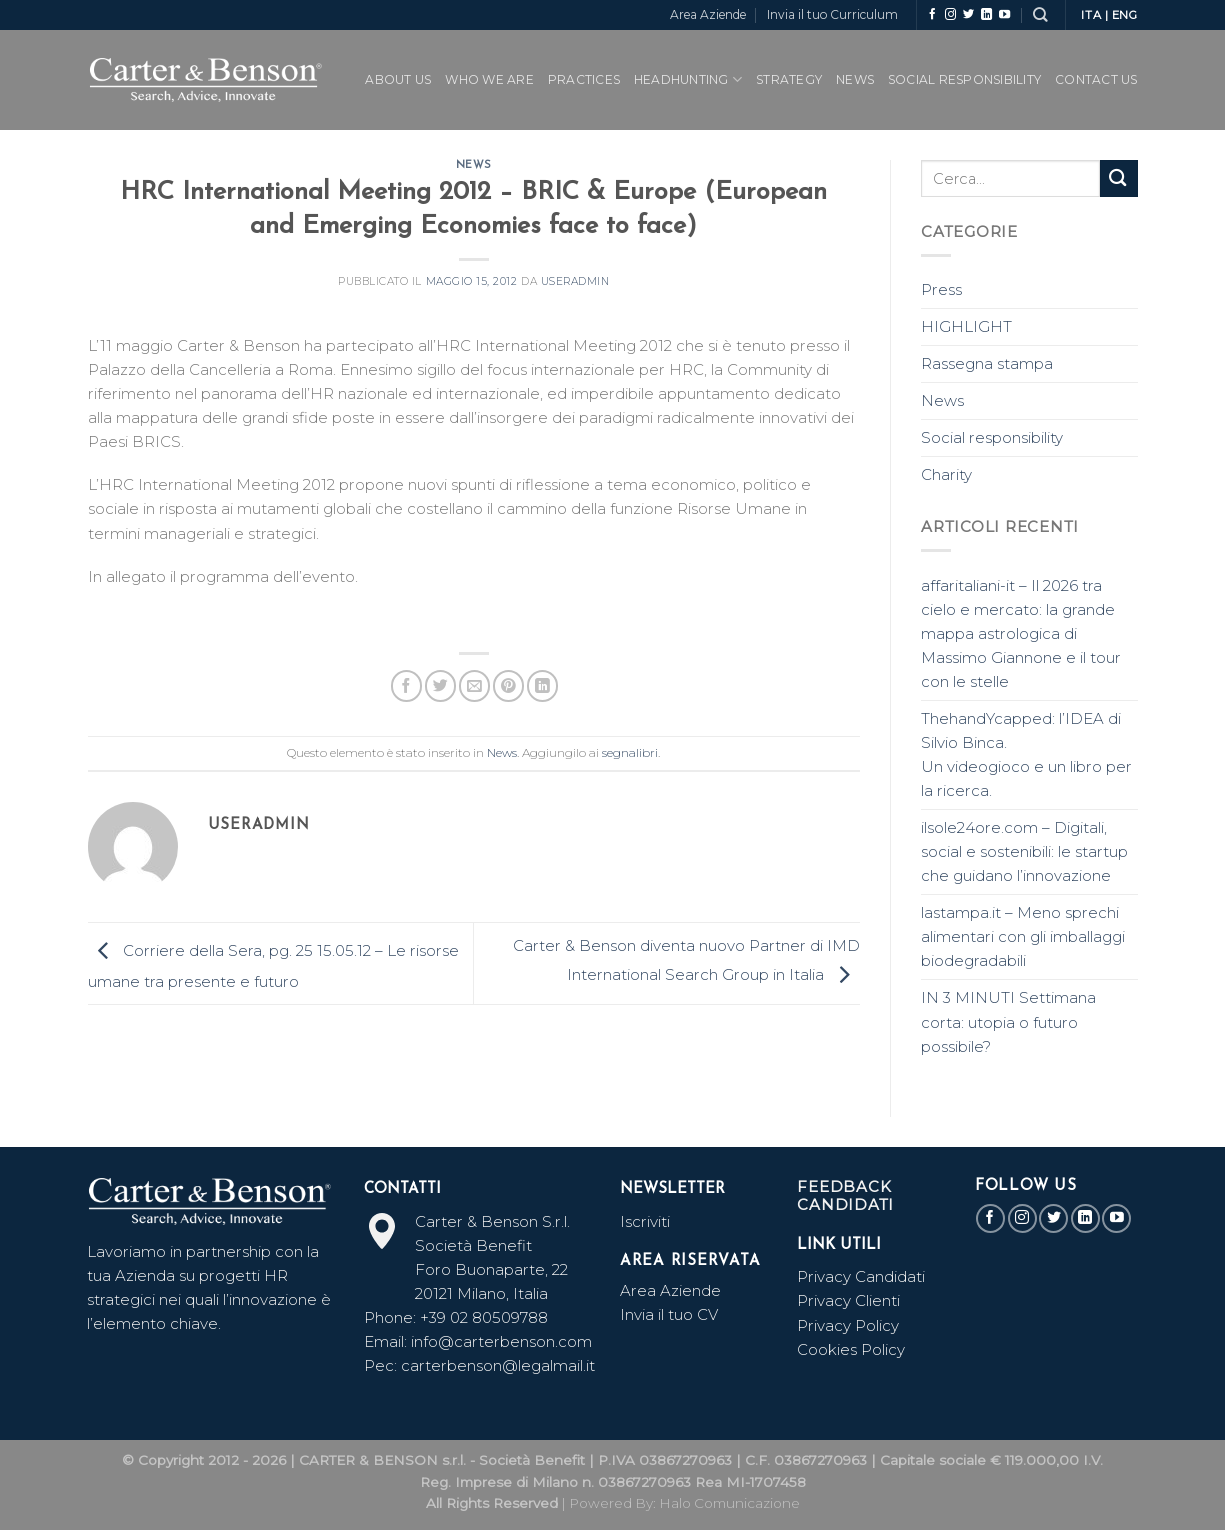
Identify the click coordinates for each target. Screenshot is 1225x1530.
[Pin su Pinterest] (508, 685)
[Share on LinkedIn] (542, 685)
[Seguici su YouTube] (1004, 15)
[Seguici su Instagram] (950, 15)
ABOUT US (398, 79)
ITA (1091, 15)
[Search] (1040, 14)
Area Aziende (708, 14)
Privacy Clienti (848, 1300)
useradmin (575, 281)
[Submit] (1119, 178)
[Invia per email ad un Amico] (474, 685)
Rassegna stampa (987, 363)
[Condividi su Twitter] (440, 685)
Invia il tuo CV (669, 1314)
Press (941, 289)
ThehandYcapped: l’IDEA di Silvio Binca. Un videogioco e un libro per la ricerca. (1026, 754)
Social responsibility (992, 437)
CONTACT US (1096, 79)
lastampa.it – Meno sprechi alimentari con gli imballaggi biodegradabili (1023, 936)
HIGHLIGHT (966, 326)
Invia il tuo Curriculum (832, 14)
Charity (946, 474)
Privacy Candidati (863, 1276)
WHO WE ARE (489, 79)
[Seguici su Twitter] (968, 15)
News (855, 79)
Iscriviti (645, 1221)
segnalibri (630, 752)
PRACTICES (584, 79)
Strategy (789, 79)
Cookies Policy (851, 1349)
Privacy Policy (848, 1325)
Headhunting (688, 79)
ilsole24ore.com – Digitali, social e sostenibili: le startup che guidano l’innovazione (1024, 851)
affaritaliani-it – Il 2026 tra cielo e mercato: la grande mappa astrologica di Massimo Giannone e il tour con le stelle (1021, 633)
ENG (1125, 15)
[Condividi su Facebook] (406, 685)
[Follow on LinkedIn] (986, 15)
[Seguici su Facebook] (932, 15)
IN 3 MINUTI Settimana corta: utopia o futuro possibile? (1008, 1021)
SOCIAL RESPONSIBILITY (964, 79)
